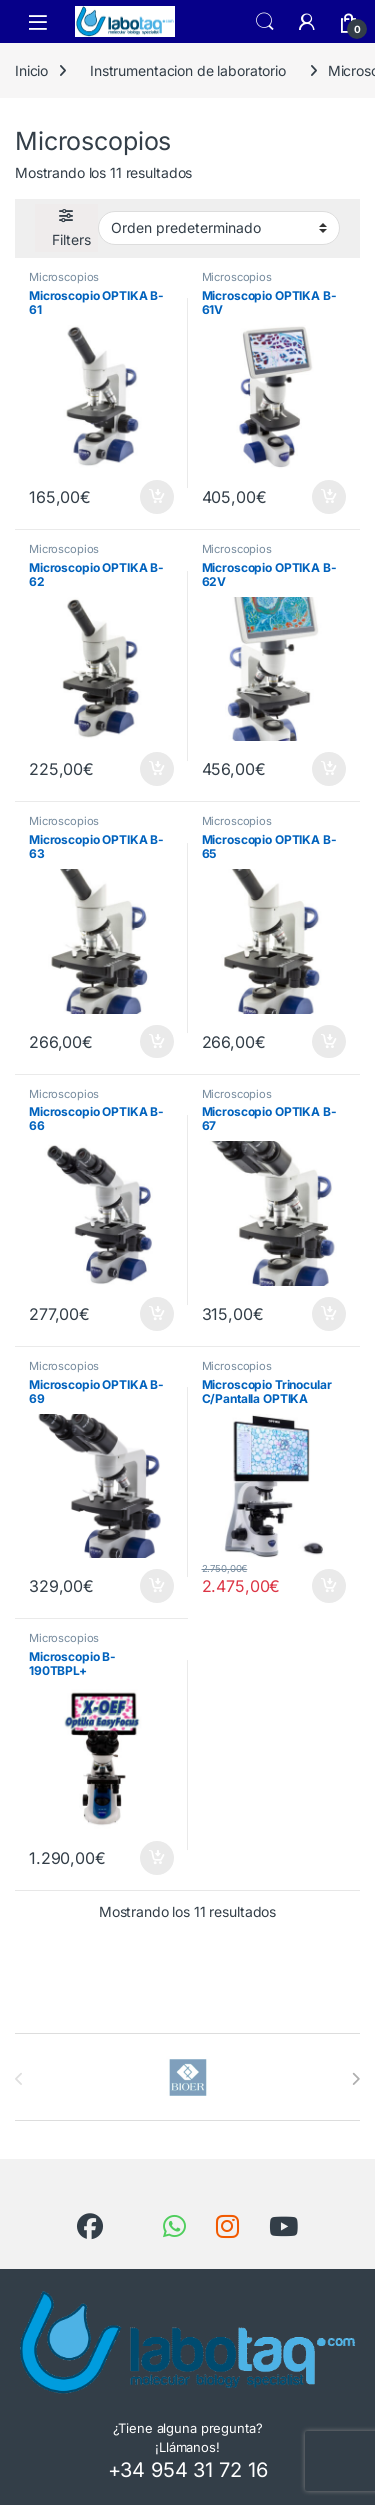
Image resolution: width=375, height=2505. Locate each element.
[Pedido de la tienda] (219, 228)
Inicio (31, 70)
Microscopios (64, 277)
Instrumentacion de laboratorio (188, 70)
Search (265, 22)
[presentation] (355, 2079)
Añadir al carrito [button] (157, 497)
